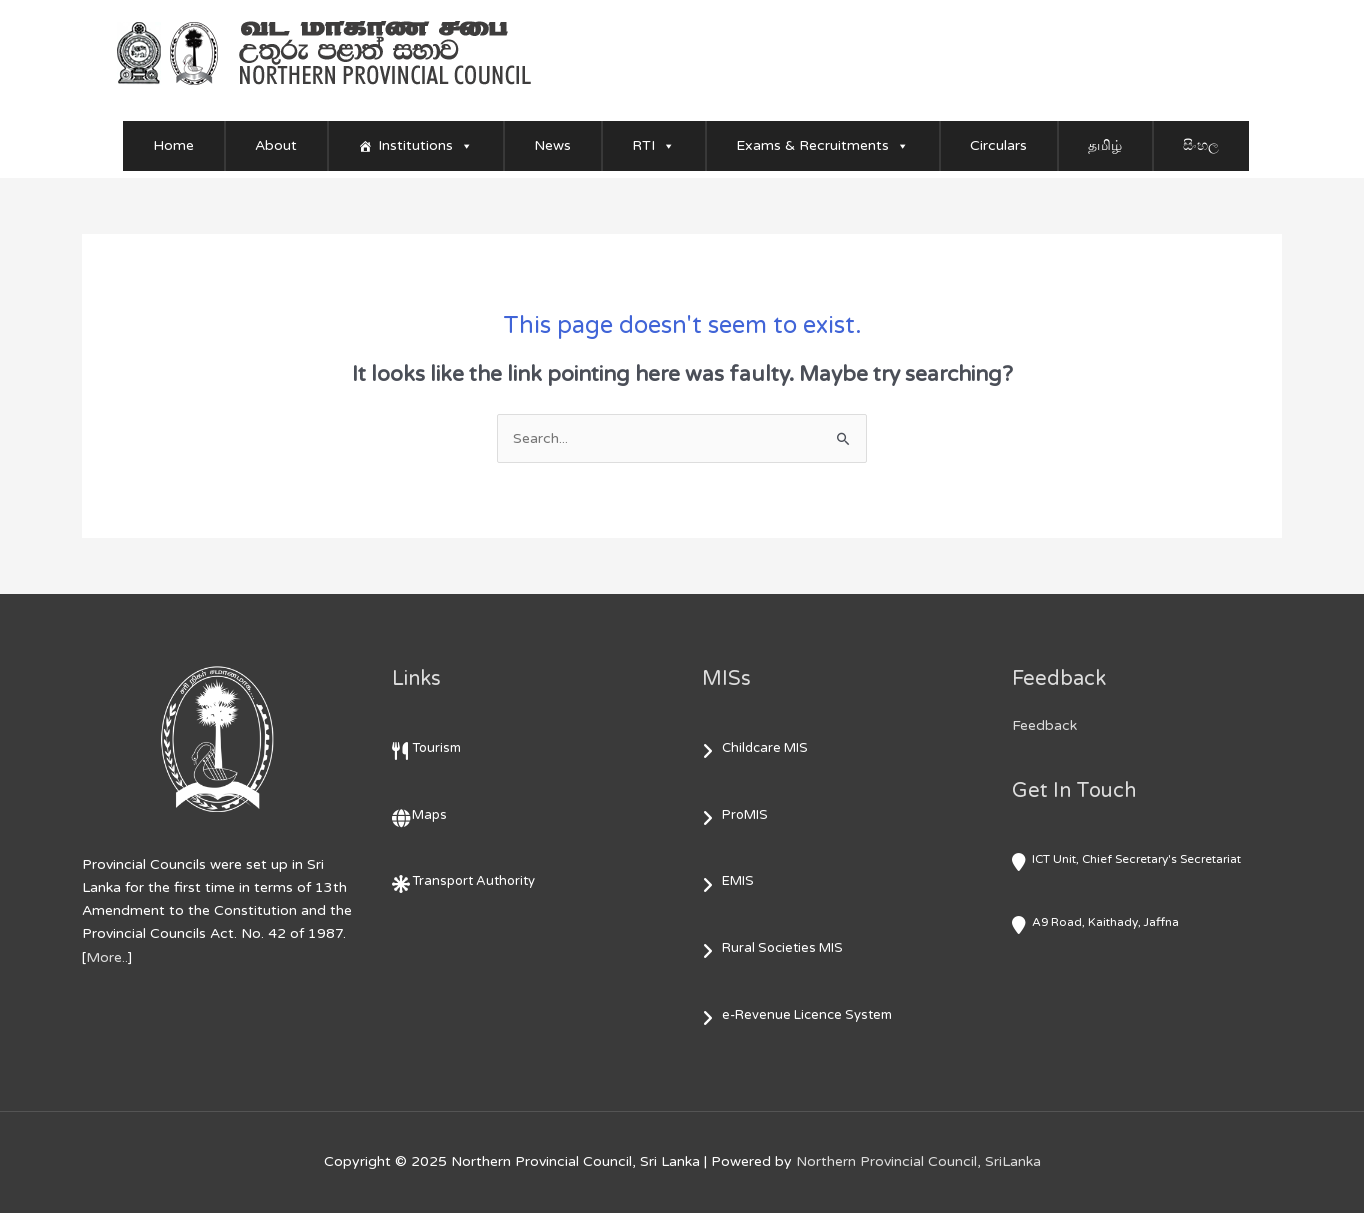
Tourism (436, 748)
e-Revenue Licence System (807, 1015)
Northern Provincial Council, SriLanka (918, 1161)
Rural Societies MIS (782, 948)
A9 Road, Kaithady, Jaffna (1105, 922)
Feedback (1044, 725)
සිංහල (1201, 145)
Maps (429, 815)
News (552, 145)
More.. (107, 957)
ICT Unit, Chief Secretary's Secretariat (1136, 859)
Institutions (425, 146)
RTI (653, 146)
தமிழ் (1105, 145)
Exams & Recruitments (822, 146)
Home (173, 145)
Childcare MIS (765, 748)
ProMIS (745, 815)
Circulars (998, 145)
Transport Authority (473, 881)
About (276, 145)
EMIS (738, 881)
